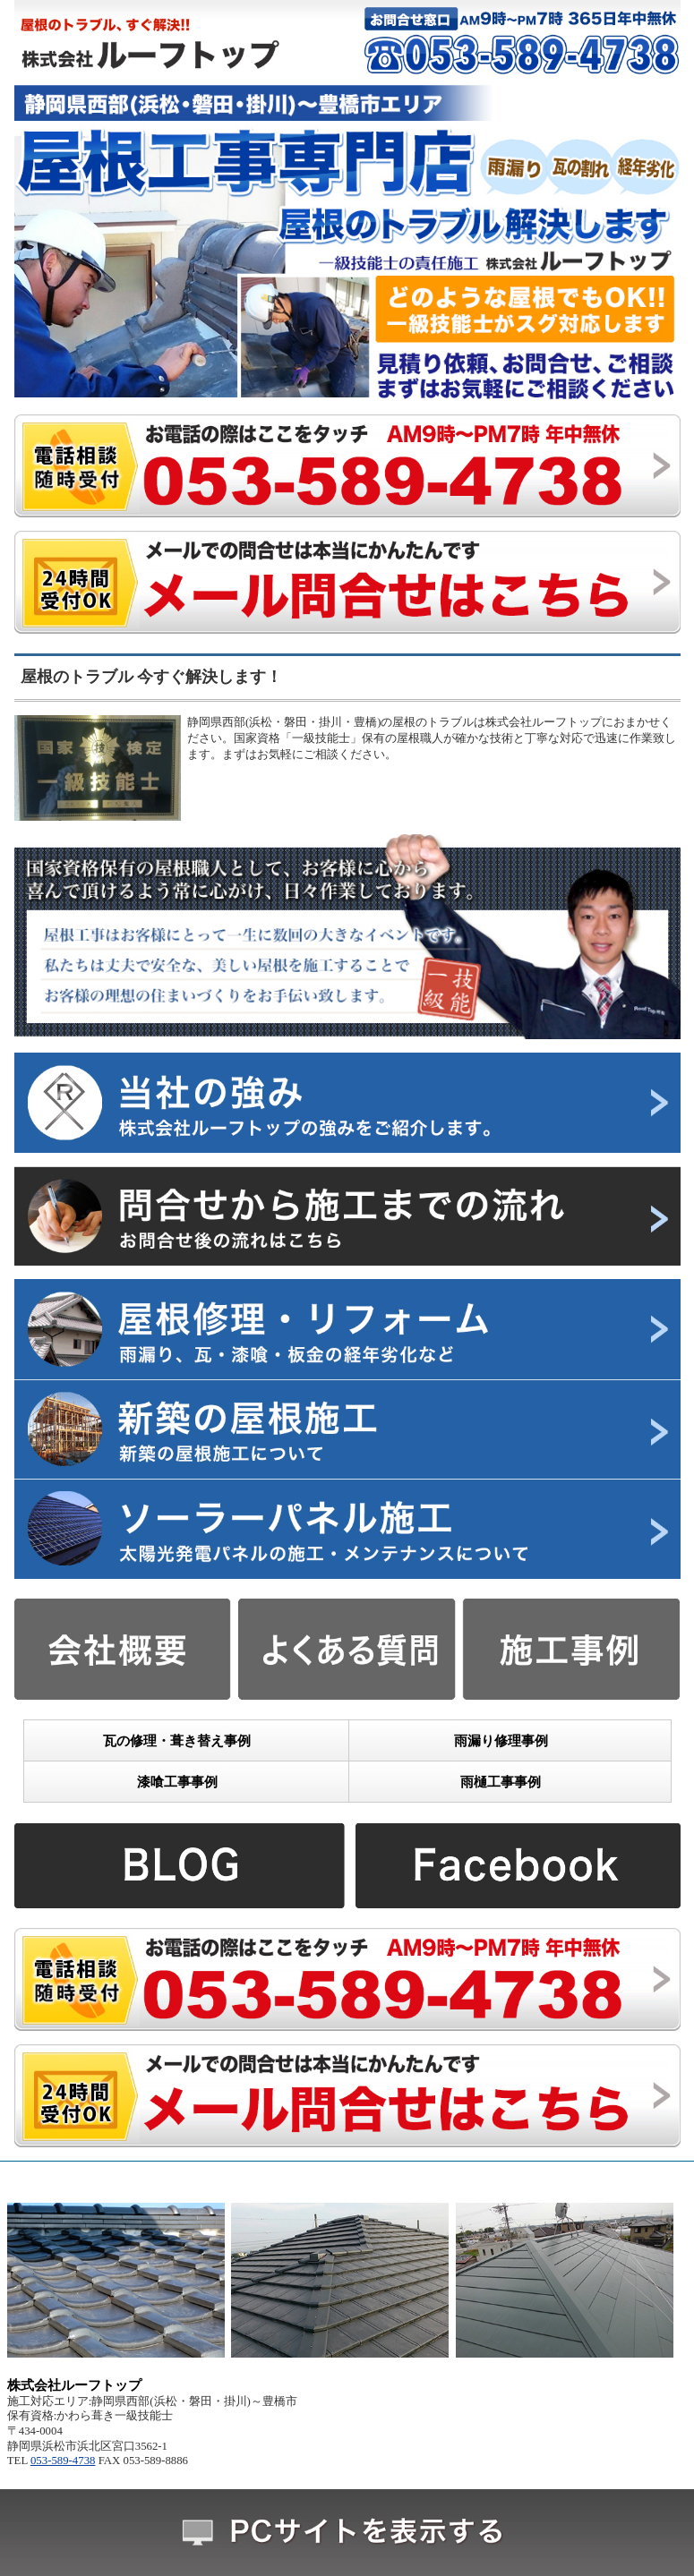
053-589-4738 (63, 2460)
